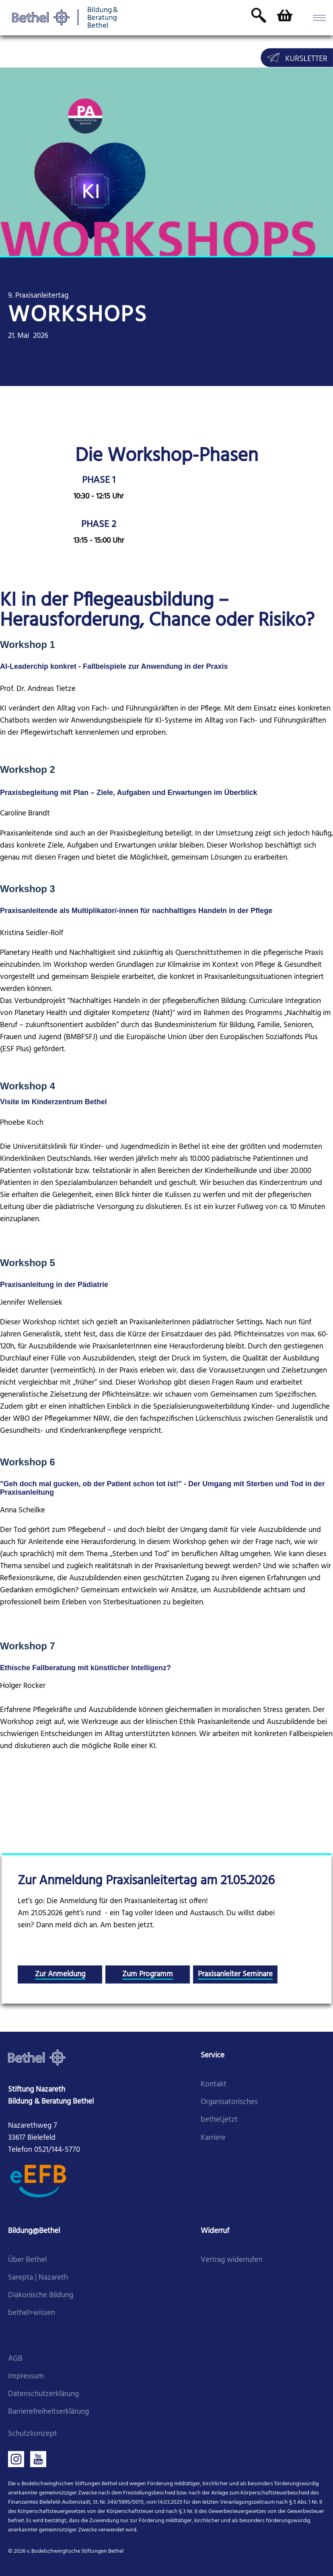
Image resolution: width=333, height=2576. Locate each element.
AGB (15, 2359)
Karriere (213, 2138)
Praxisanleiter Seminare (235, 1974)
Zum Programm (147, 1974)
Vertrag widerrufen (231, 2260)
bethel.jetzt (219, 2120)
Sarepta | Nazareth (38, 2278)
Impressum (26, 2377)
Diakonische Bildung (40, 2295)
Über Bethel (27, 2260)
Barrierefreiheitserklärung (48, 2412)
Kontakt (213, 2085)
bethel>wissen (31, 2313)
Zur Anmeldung (60, 1974)
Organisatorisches (229, 2102)
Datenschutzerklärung (43, 2394)
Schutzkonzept (32, 2434)
